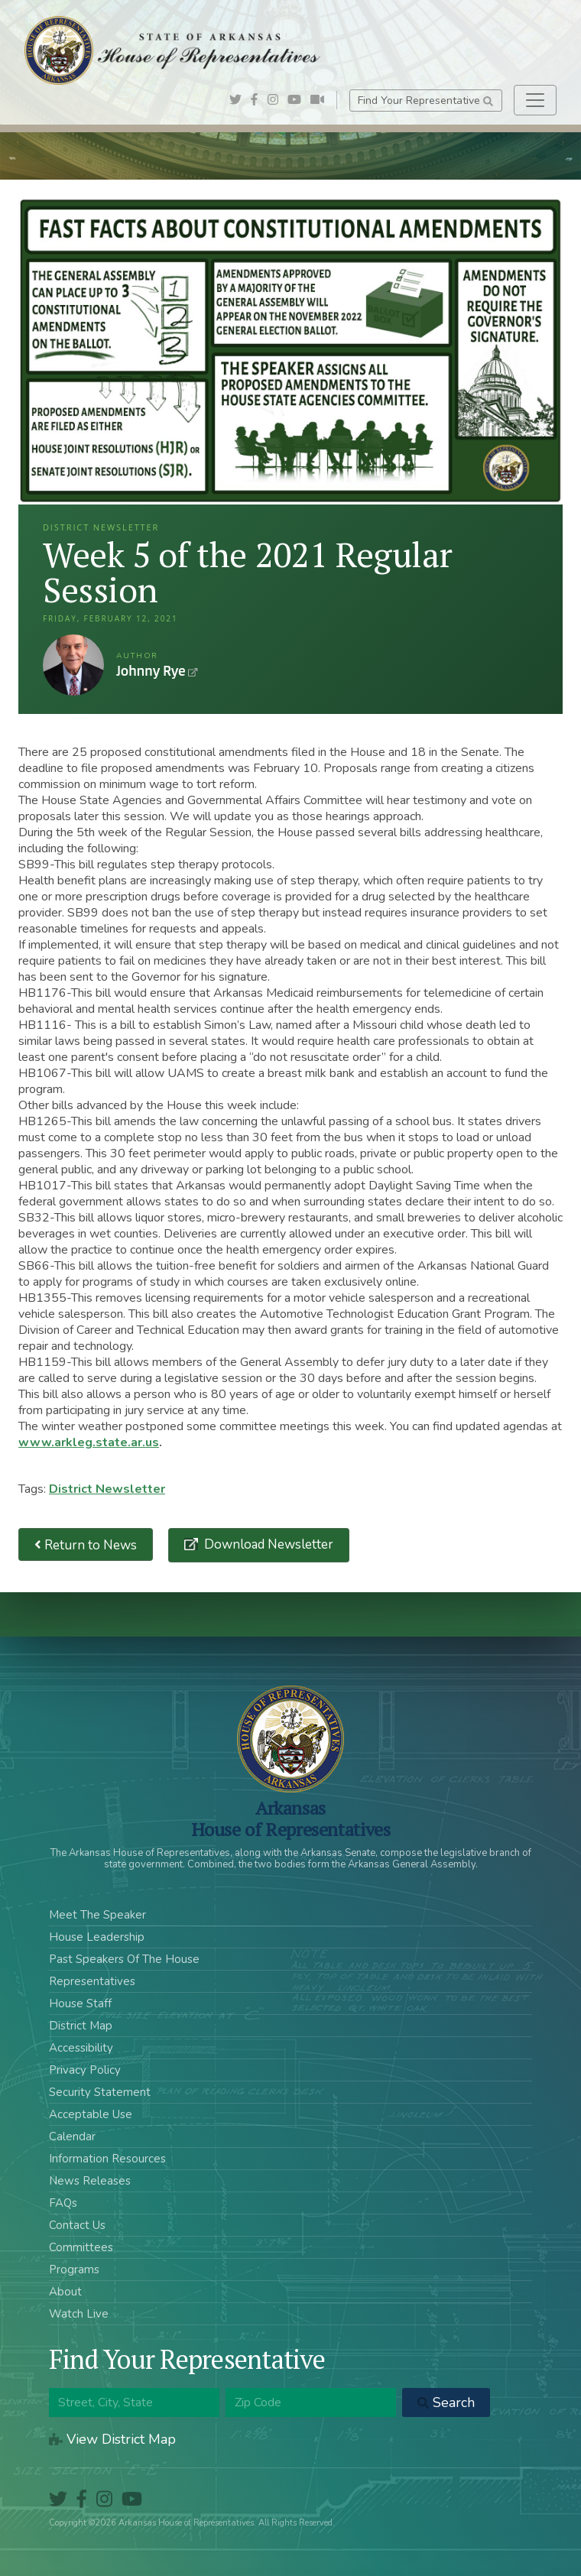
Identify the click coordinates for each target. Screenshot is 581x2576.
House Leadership (96, 1937)
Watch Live (79, 2313)
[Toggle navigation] (535, 100)
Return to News (85, 1544)
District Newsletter (107, 1489)
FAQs (63, 2203)
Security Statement (100, 2092)
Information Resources (107, 2158)
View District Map (112, 2439)
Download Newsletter (267, 1544)
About (65, 2291)
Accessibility (81, 2047)
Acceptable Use (90, 2114)
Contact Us (77, 2225)
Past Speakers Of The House (124, 1959)
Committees (81, 2247)
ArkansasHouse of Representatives (291, 1818)
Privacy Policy (85, 2070)
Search (446, 2402)
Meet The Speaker (97, 1914)
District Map (80, 2025)
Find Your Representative (425, 100)
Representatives (92, 1981)
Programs (74, 2269)
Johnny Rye (73, 665)
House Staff (80, 2003)
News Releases (90, 2180)
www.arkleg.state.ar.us (88, 1442)
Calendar (72, 2136)
